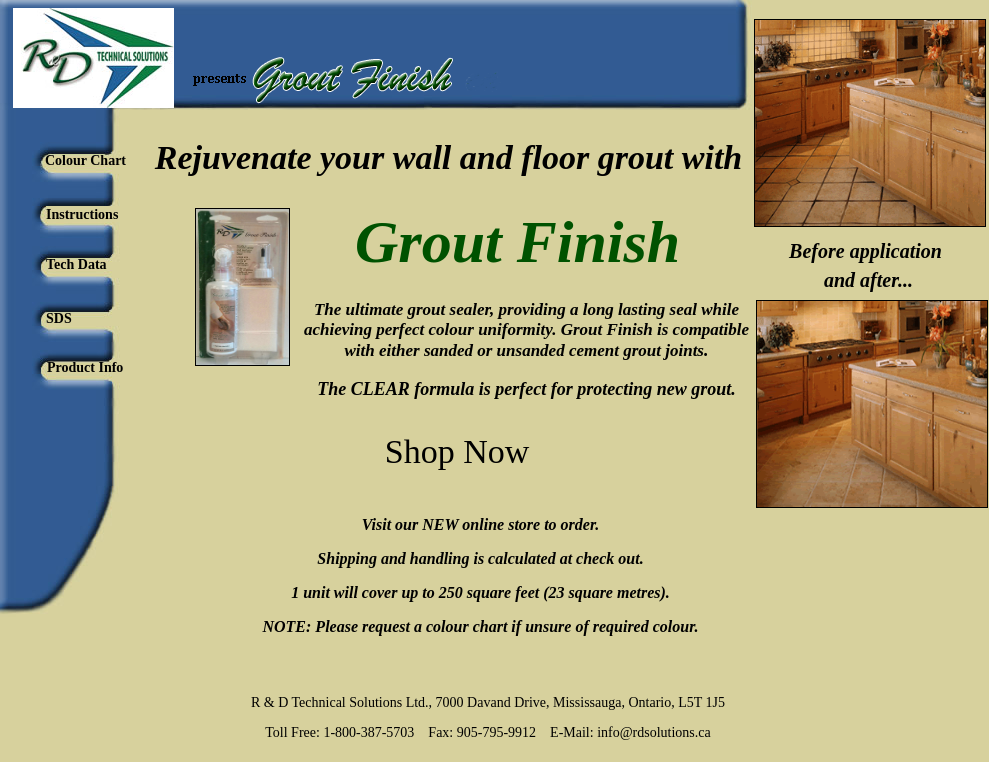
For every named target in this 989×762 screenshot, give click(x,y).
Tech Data (76, 264)
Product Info (85, 367)
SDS (59, 318)
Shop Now (457, 451)
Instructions (82, 214)
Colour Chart (85, 160)
